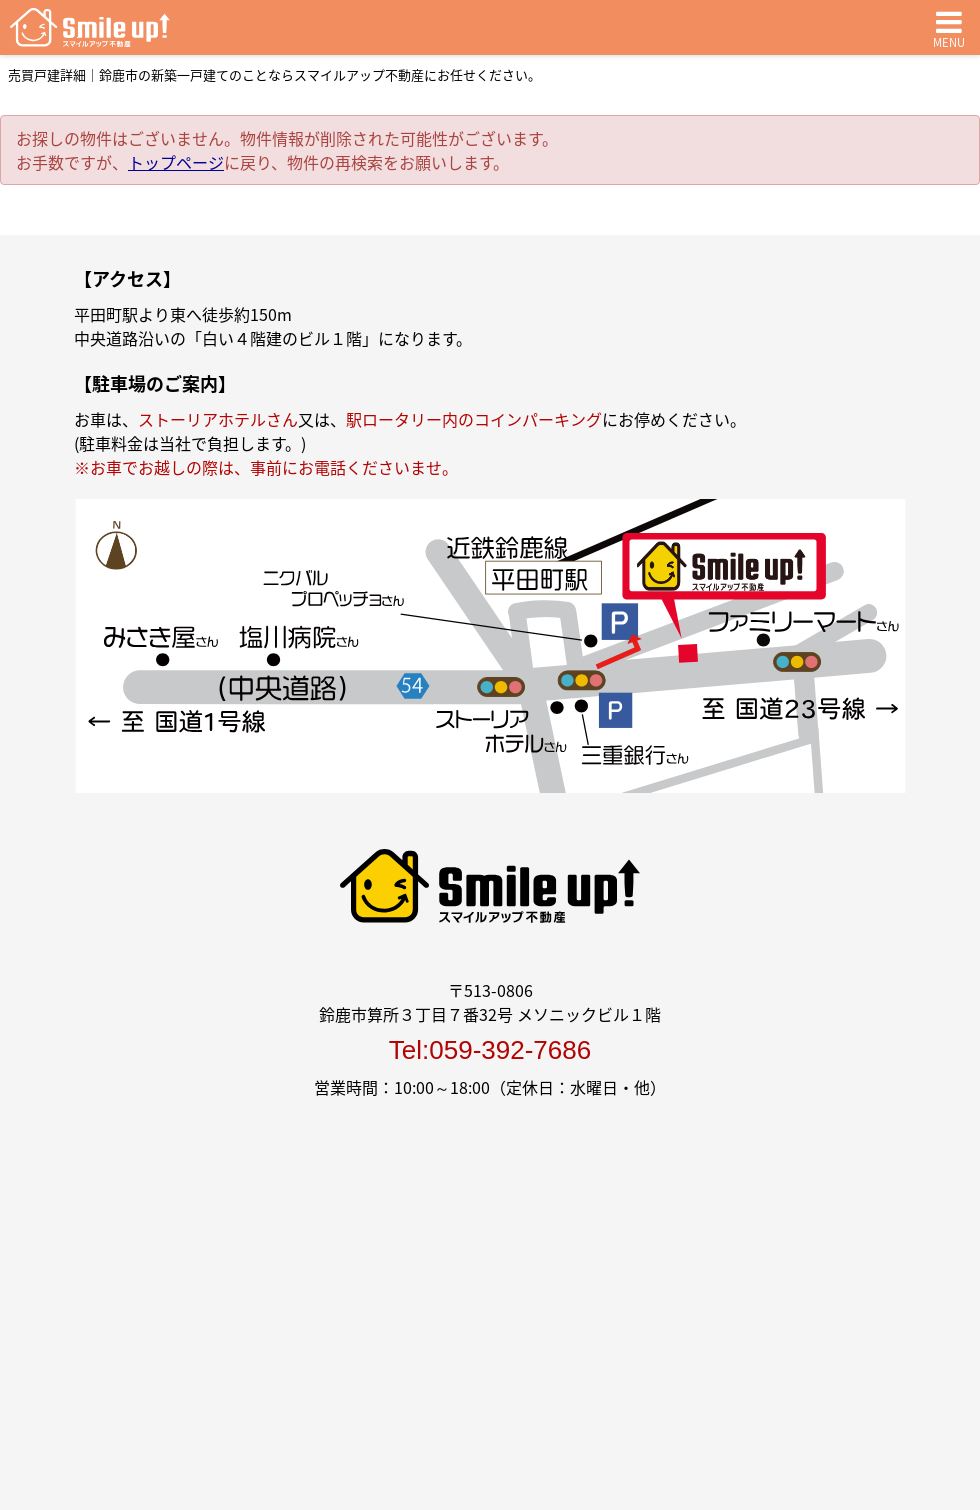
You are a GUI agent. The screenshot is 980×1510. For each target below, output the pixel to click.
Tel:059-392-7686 (490, 1050)
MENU (949, 27)
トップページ (176, 162)
